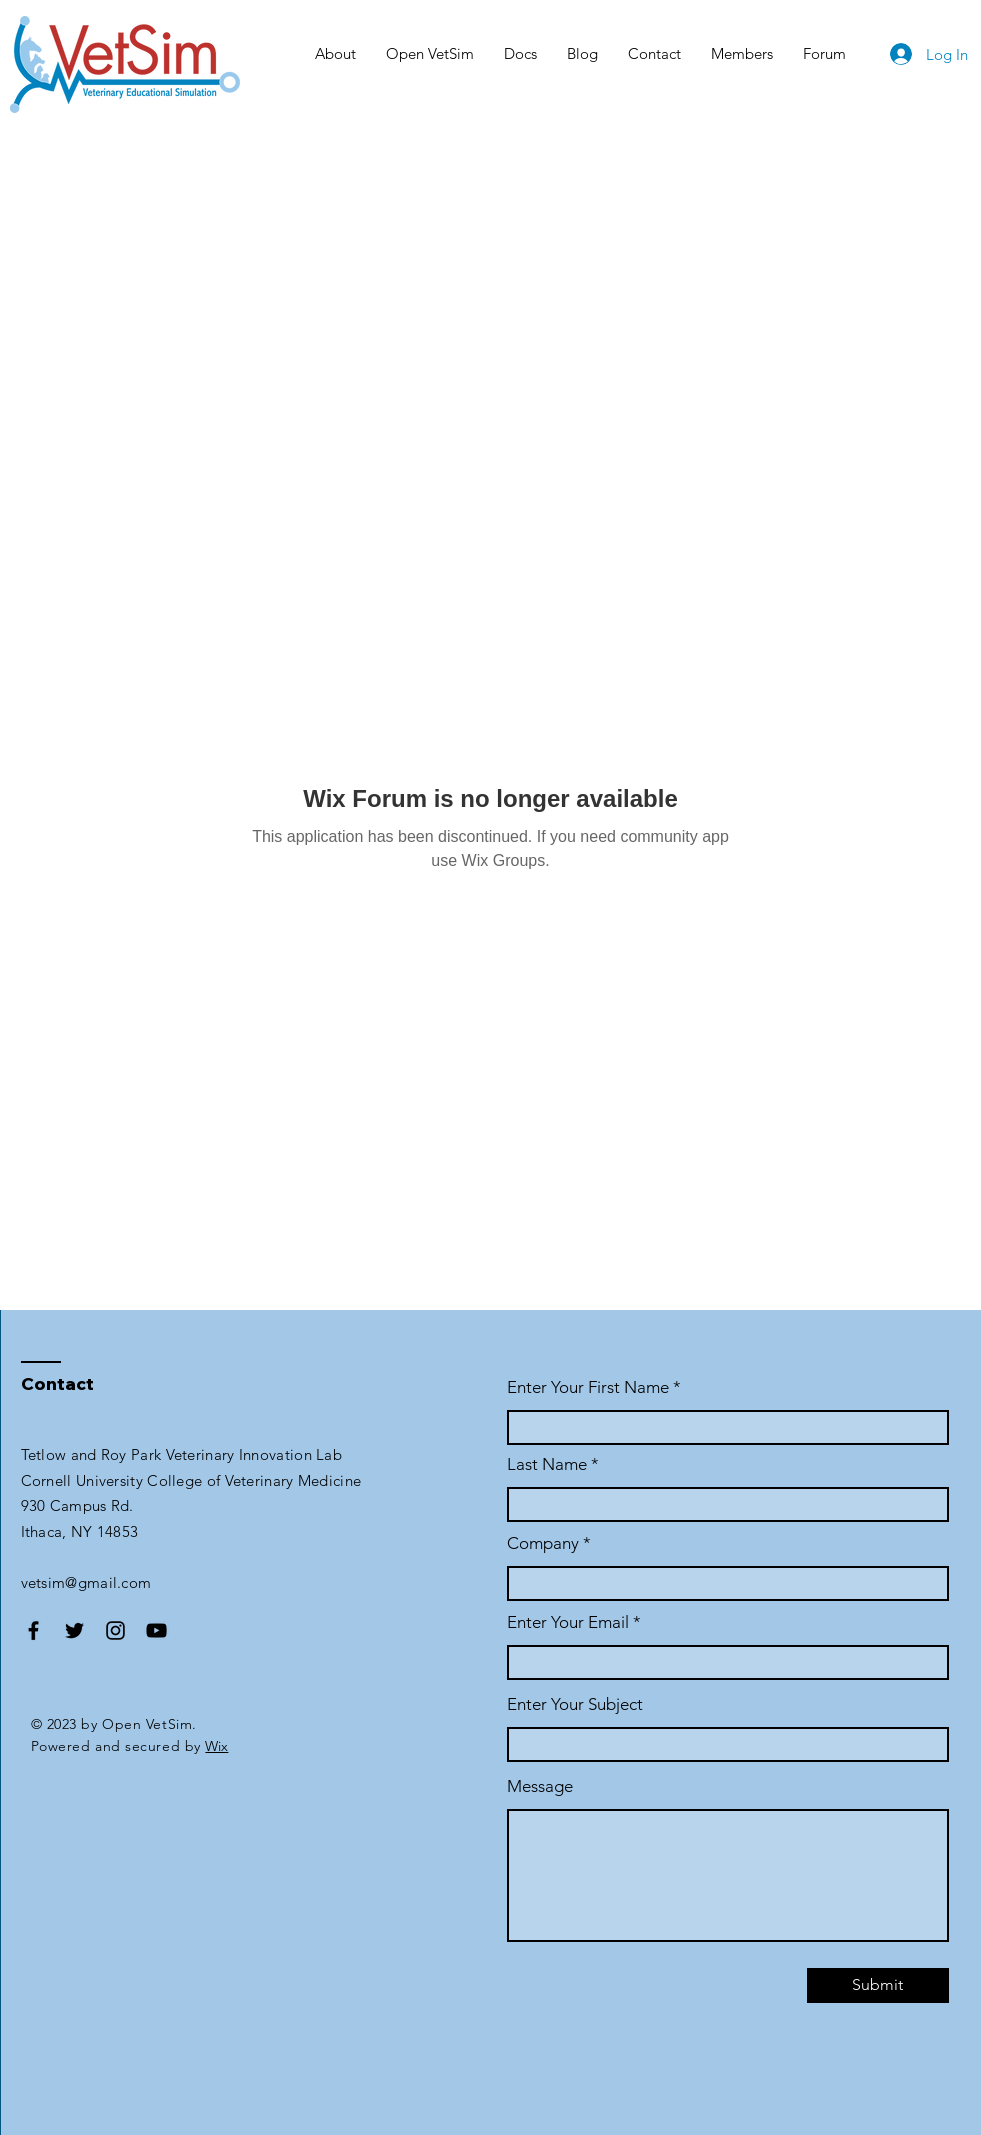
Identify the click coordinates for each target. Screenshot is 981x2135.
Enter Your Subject (575, 1704)
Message (540, 1786)
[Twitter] (74, 1630)
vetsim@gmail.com (86, 1582)
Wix (216, 1746)
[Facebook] (33, 1630)
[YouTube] (156, 1630)
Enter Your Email (568, 1622)
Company (543, 1543)
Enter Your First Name (590, 1387)
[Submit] (878, 1985)
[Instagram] (115, 1630)
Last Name (547, 1464)
